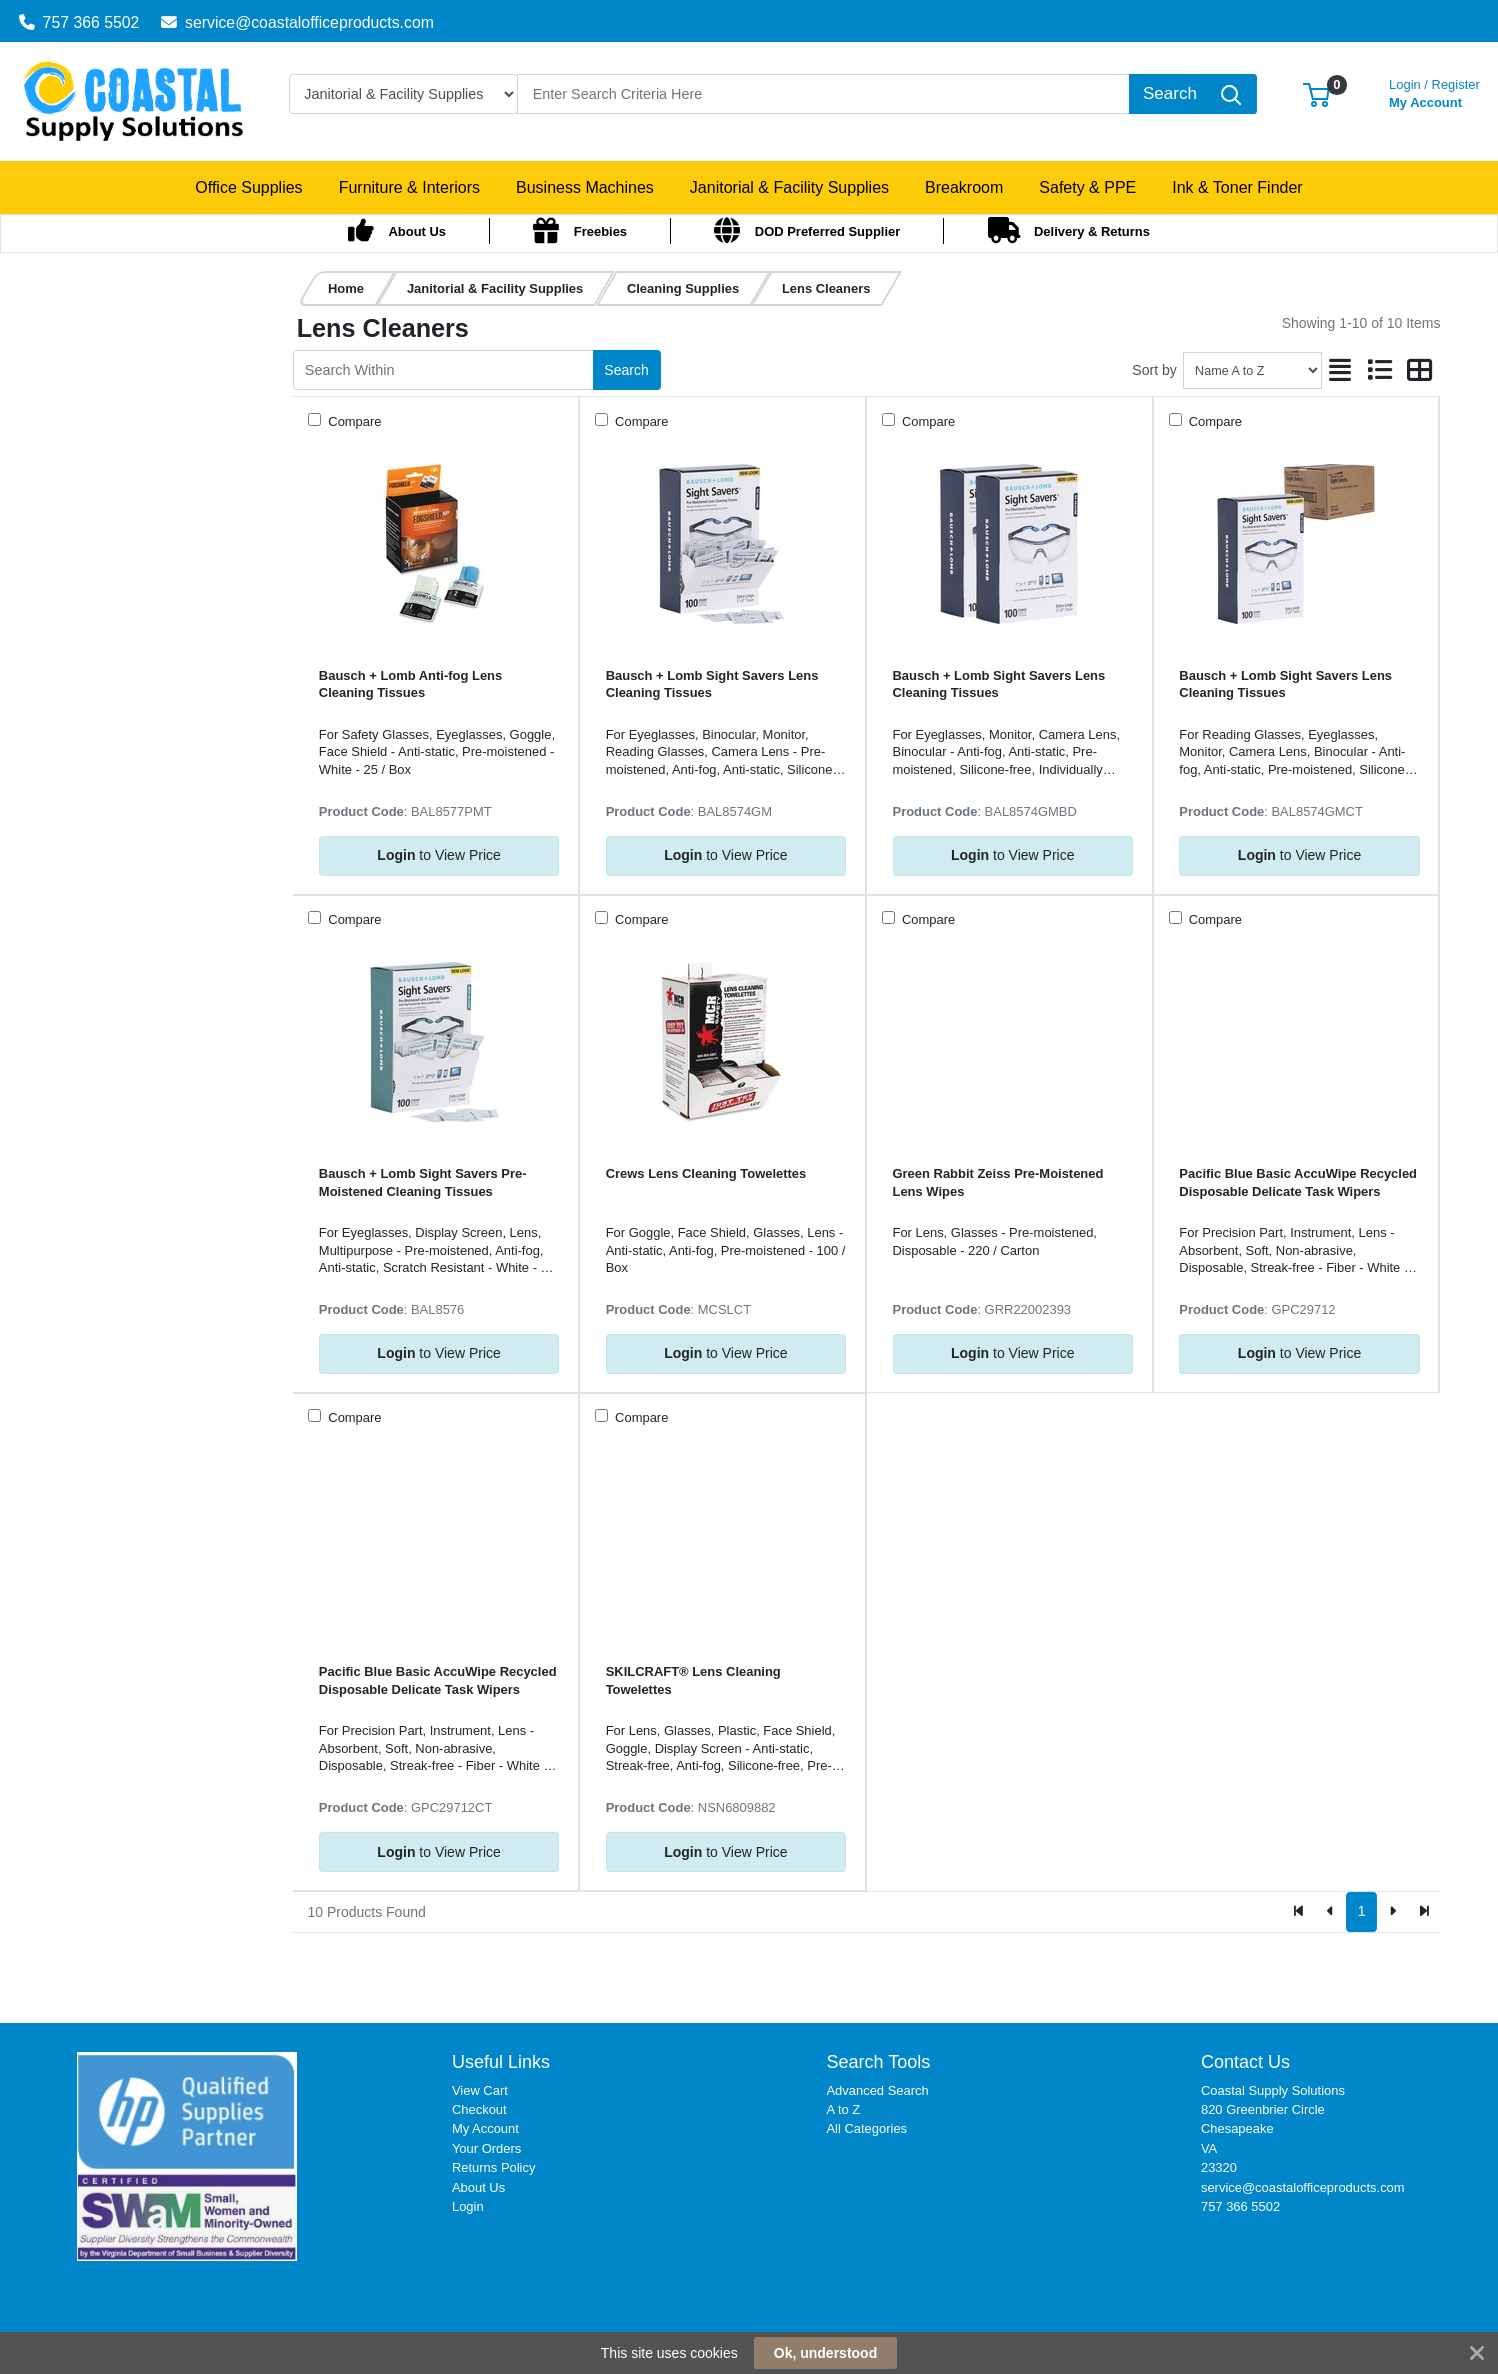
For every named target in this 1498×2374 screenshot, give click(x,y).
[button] (1316, 93)
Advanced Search (877, 2090)
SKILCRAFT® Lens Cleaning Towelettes (693, 1680)
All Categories (866, 2128)
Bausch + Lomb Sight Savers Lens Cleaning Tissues (712, 684)
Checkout (479, 2109)
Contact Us (1245, 2062)
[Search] (823, 94)
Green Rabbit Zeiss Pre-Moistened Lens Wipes (998, 1182)
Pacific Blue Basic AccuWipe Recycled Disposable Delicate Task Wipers (1298, 1182)
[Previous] (1330, 1912)
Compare (353, 421)
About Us (478, 2187)
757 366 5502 (79, 22)
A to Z (843, 2109)
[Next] (1392, 1912)
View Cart (480, 2090)
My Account (1434, 91)
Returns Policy (494, 2167)
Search (626, 370)
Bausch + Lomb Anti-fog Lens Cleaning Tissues (410, 684)
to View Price (438, 855)
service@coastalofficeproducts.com (297, 22)
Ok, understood (825, 2353)
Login (468, 2206)
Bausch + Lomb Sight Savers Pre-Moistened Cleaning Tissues (423, 1182)
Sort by (1154, 370)
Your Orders (486, 2148)
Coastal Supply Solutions (1273, 2090)
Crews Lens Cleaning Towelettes (706, 1173)
